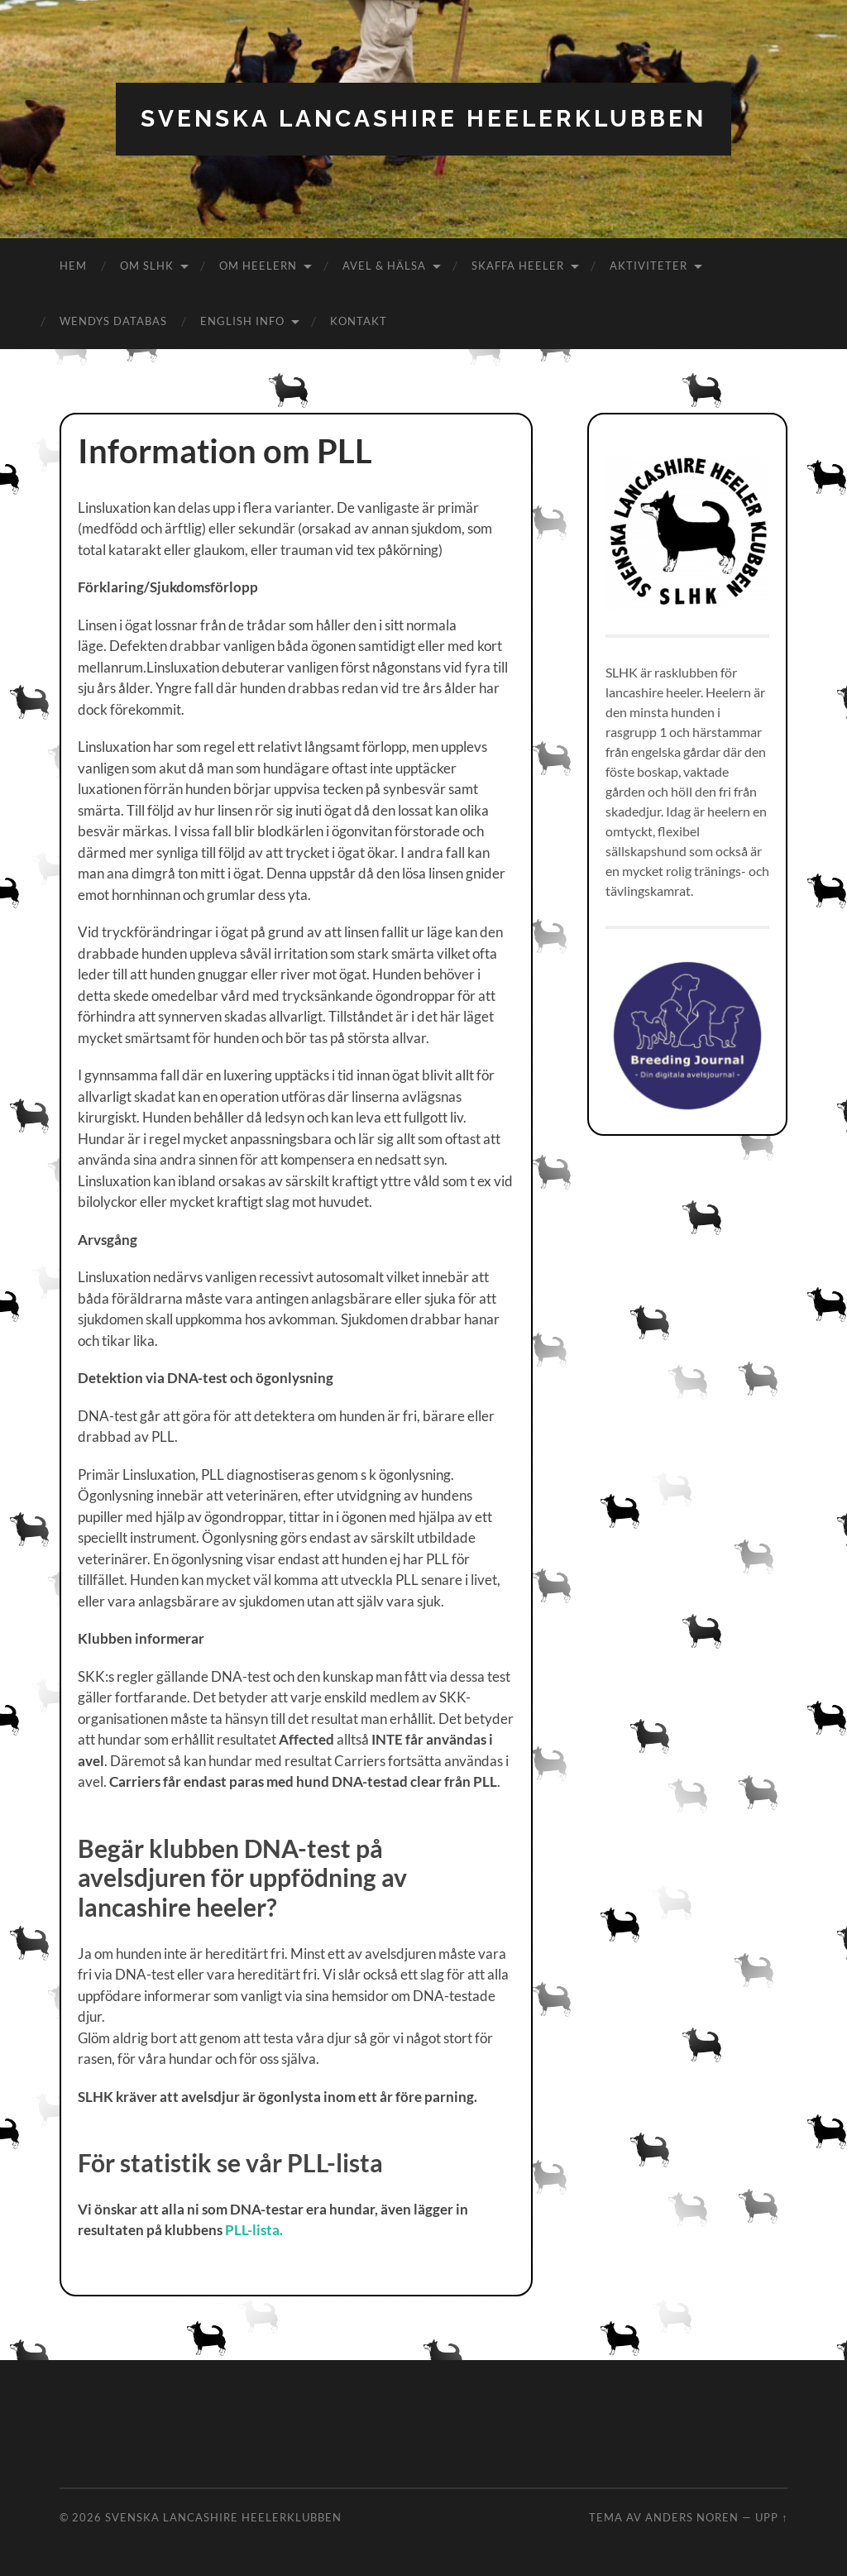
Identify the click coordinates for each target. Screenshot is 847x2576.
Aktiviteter (648, 265)
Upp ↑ (771, 2517)
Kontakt (358, 321)
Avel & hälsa (384, 265)
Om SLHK (147, 265)
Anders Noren (692, 2517)
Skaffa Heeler (517, 265)
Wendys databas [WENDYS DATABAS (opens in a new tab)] (113, 321)
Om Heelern (258, 265)
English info (242, 321)
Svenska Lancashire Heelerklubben (423, 118)
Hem (73, 265)
